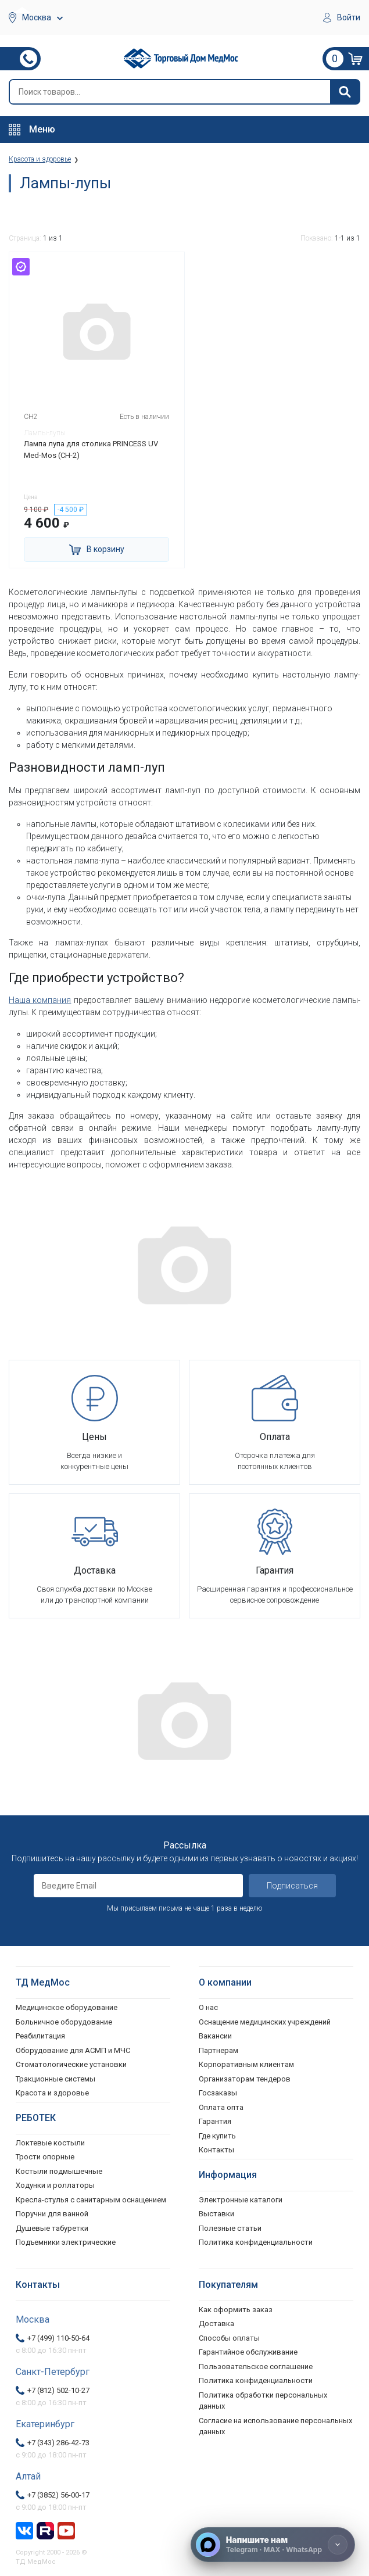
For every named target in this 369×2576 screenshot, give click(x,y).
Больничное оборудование (64, 2022)
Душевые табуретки (52, 2228)
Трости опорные (45, 2156)
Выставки (216, 2213)
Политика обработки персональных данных (263, 2401)
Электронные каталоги (240, 2199)
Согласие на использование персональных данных (275, 2426)
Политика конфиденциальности (256, 2380)
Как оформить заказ (236, 2309)
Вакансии (215, 2036)
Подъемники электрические (66, 2242)
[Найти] (344, 91)
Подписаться (292, 1885)
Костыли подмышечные (59, 2171)
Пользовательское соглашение (256, 2366)
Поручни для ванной (52, 2213)
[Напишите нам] (273, 2544)
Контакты (216, 2149)
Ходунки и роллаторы (55, 2185)
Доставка (216, 2323)
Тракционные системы (55, 2079)
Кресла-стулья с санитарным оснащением (91, 2199)
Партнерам (218, 2050)
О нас (208, 2007)
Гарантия (215, 2121)
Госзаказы (218, 2092)
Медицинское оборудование (66, 2007)
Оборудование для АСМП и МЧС (73, 2050)
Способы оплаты (229, 2338)
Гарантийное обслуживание (248, 2352)
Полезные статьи (230, 2228)
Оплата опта (221, 2107)
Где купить (217, 2135)
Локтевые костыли (50, 2142)
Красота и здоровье (52, 2092)
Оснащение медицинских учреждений (265, 2022)
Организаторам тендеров (245, 2079)
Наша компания (40, 1000)
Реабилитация (40, 2036)
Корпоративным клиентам (246, 2064)
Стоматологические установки (71, 2064)
